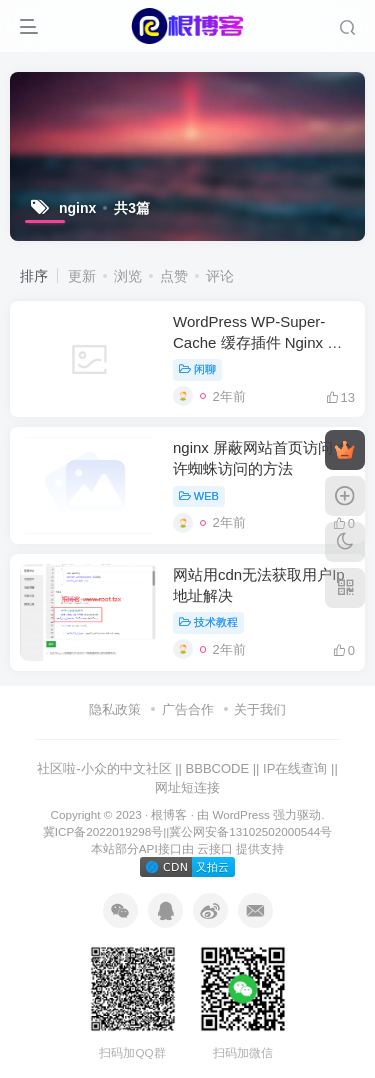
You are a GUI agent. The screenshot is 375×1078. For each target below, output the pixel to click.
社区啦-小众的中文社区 (104, 768)
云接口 (215, 848)
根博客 (169, 814)
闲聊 (197, 369)
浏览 (128, 276)
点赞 (174, 276)
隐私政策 (115, 709)
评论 (220, 276)
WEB (199, 496)
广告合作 (188, 709)
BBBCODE (218, 768)
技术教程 (208, 622)
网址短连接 (187, 787)
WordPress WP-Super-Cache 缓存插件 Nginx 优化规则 (257, 342)
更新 (82, 276)
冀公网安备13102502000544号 (250, 831)
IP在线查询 (295, 768)
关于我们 (260, 709)
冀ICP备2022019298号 (103, 831)
